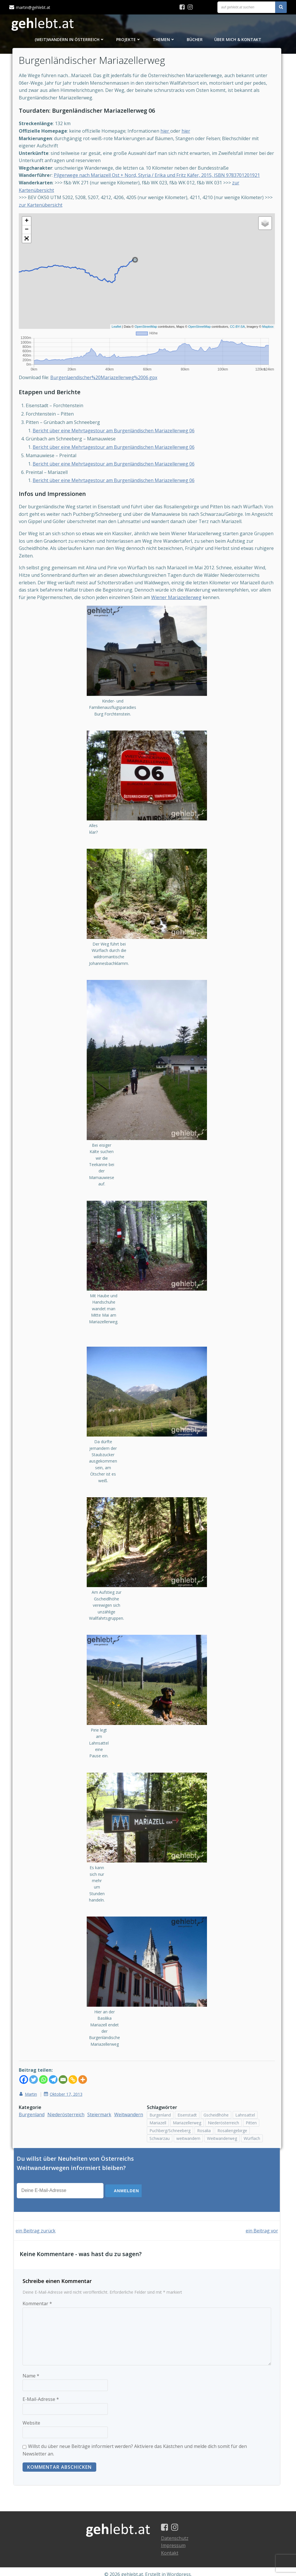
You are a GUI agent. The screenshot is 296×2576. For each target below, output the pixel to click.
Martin (32, 2067)
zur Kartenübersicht (53, 210)
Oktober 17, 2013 (66, 2067)
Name (31, 2367)
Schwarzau (159, 2111)
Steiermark (103, 2088)
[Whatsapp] (47, 2053)
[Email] (66, 2053)
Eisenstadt (187, 2088)
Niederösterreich (69, 2088)
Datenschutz (178, 2532)
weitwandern (188, 2111)
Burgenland (35, 2088)
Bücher (195, 40)
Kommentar (37, 2295)
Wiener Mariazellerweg (201, 601)
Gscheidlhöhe (216, 2088)
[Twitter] (37, 2053)
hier (169, 136)
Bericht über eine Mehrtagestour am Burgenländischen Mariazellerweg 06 (117, 435)
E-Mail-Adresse (41, 2391)
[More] (86, 2053)
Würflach (252, 2111)
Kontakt (173, 2547)
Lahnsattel (245, 2088)
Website (31, 2414)
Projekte (128, 40)
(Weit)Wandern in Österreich (70, 40)
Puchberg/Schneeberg (169, 2104)
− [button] (30, 235)
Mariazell (157, 2096)
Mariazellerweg (187, 2096)
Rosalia (204, 2104)
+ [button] (30, 226)
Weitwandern (37, 2095)
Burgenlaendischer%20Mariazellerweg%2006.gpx (107, 382)
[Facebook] (27, 2053)
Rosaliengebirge (232, 2104)
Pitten (251, 2096)
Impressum (176, 2539)
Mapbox (264, 332)
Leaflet (112, 332)
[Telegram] (57, 2053)
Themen (164, 40)
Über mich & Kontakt (237, 40)
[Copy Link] (76, 2053)
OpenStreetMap (142, 332)
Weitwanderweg (222, 2111)
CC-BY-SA (233, 332)
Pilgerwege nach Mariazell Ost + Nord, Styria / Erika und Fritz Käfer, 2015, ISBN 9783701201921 (161, 181)
